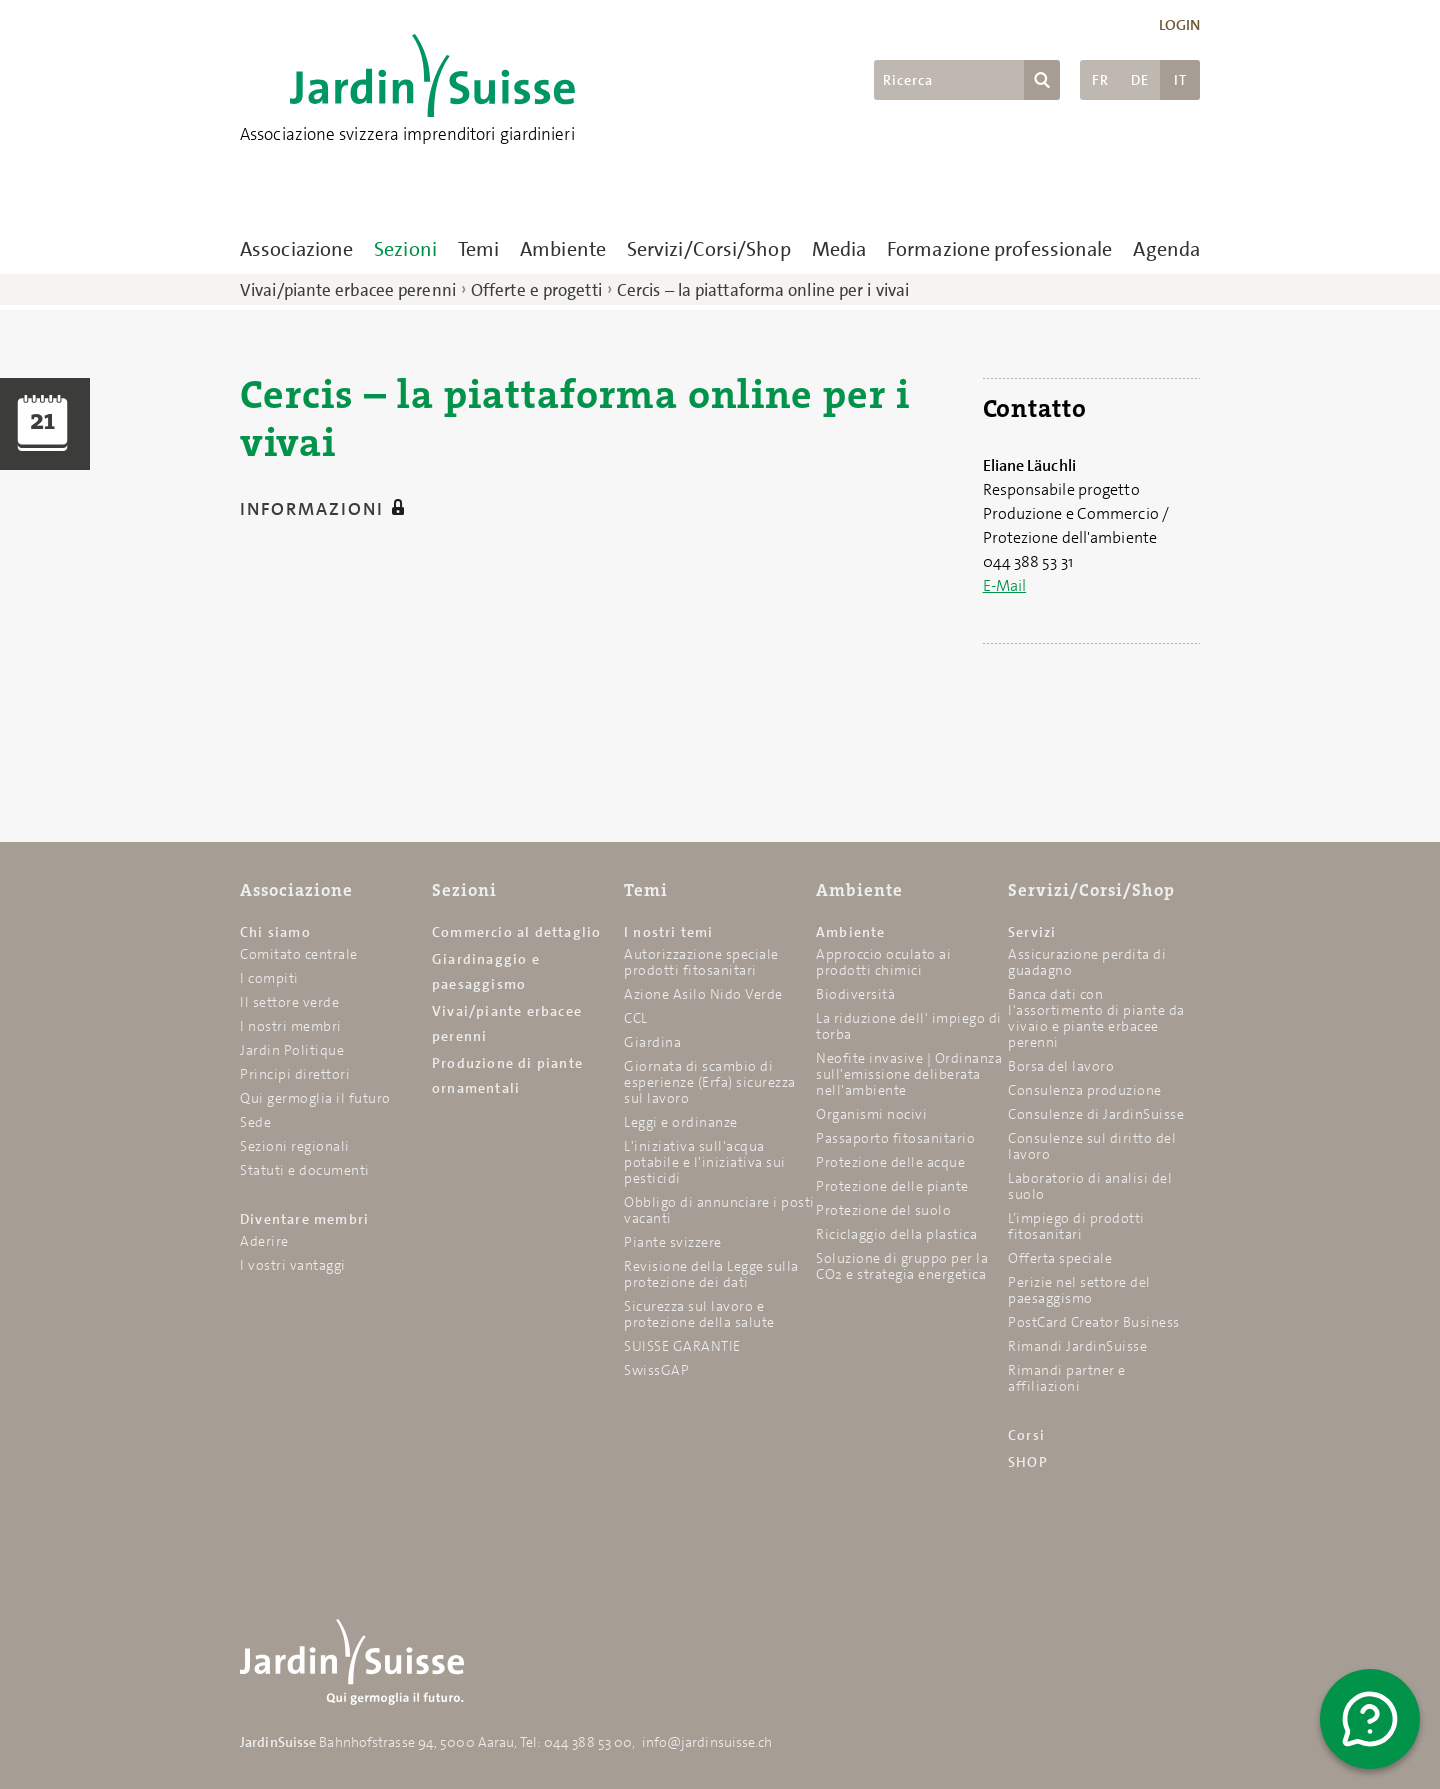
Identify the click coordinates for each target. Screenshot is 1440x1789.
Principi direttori (295, 1074)
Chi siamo (275, 932)
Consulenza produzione (1085, 1090)
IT (1180, 80)
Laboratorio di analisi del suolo (1090, 1186)
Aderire (264, 1241)
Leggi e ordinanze (681, 1122)
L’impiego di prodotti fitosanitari (1076, 1226)
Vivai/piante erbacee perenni (348, 290)
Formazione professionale (999, 249)
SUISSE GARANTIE (682, 1346)
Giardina (652, 1042)
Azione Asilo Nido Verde (703, 994)
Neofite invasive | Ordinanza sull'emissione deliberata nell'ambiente (909, 1074)
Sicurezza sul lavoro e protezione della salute (699, 1314)
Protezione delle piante (892, 1186)
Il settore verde (289, 1002)
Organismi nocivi (871, 1114)
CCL (636, 1018)
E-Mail (1005, 585)
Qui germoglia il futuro (315, 1098)
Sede (255, 1122)
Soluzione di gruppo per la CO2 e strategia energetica (902, 1266)
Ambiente (563, 249)
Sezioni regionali (295, 1146)
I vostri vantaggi (293, 1265)
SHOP (1028, 1462)
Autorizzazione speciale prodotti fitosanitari (701, 962)
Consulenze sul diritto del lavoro (1092, 1146)
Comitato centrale (299, 954)
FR (1100, 80)
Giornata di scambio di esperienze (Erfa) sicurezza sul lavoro (710, 1082)
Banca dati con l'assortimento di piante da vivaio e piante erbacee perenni (1096, 1018)
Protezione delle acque (890, 1162)
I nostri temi (669, 932)
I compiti (269, 978)
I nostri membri (291, 1026)
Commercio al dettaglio (516, 932)
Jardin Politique (292, 1050)
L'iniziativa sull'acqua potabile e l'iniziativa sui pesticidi (705, 1162)
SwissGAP (656, 1370)
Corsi (1026, 1435)
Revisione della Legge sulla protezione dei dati (711, 1274)
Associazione (296, 249)
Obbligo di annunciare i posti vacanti (719, 1210)
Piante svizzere (673, 1242)
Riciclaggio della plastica (896, 1234)
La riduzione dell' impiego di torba (909, 1026)
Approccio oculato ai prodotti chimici (883, 962)
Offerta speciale (1060, 1258)
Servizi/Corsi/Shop (709, 249)
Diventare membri (304, 1219)
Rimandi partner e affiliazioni (1067, 1378)
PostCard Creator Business (1094, 1322)
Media (839, 249)
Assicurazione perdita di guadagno (1087, 962)
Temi (478, 249)
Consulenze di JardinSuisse (1096, 1114)
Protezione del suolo (883, 1210)
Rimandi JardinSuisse (1077, 1346)
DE (1140, 80)
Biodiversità (855, 994)
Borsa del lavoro (1061, 1066)
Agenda (1166, 249)
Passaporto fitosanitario (895, 1138)
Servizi (1032, 932)
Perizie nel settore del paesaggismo (1079, 1290)
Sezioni (405, 249)
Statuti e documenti (305, 1170)
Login (1180, 25)
